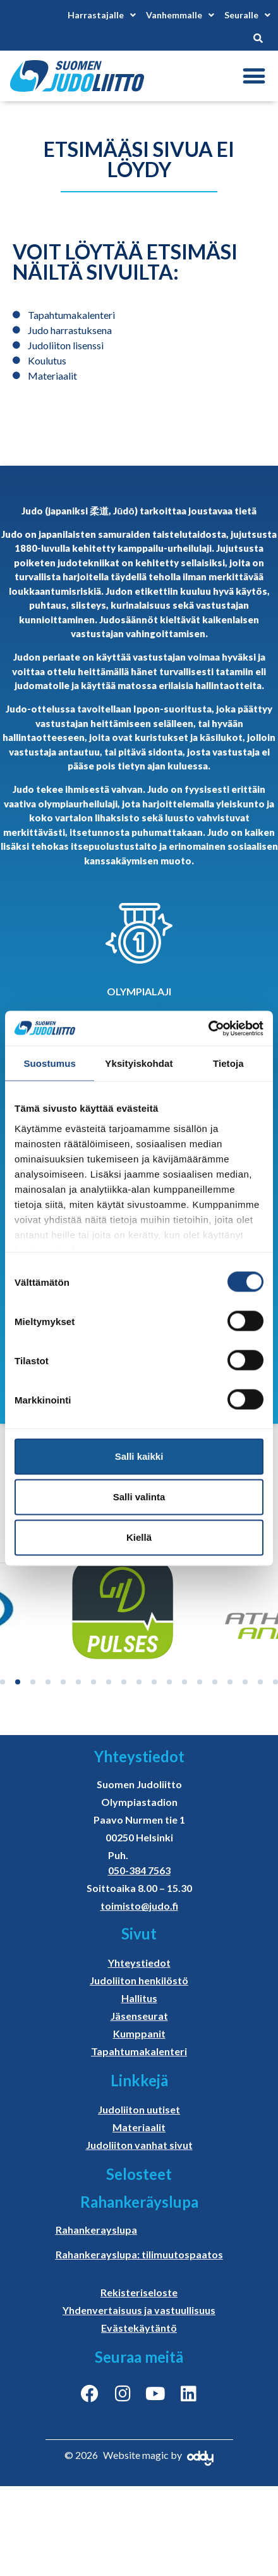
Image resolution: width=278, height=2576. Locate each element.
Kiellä (139, 1537)
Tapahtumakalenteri (139, 2051)
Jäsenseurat (139, 2016)
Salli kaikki (139, 1456)
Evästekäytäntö (139, 2328)
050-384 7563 (139, 1870)
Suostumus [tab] (49, 1063)
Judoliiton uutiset (139, 2109)
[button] (254, 76)
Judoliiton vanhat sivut (139, 2145)
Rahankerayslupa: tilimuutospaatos (139, 2254)
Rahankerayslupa (96, 2230)
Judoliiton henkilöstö (139, 1980)
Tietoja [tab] (228, 1063)
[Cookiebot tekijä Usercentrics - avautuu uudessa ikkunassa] (208, 1028)
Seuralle (247, 15)
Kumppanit (139, 2033)
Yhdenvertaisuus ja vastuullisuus (139, 2310)
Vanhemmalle (180, 15)
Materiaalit (139, 2127)
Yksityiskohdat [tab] (138, 1063)
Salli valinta (139, 1496)
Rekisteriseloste (139, 2292)
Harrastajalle (102, 15)
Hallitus (139, 1998)
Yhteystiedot (139, 1963)
